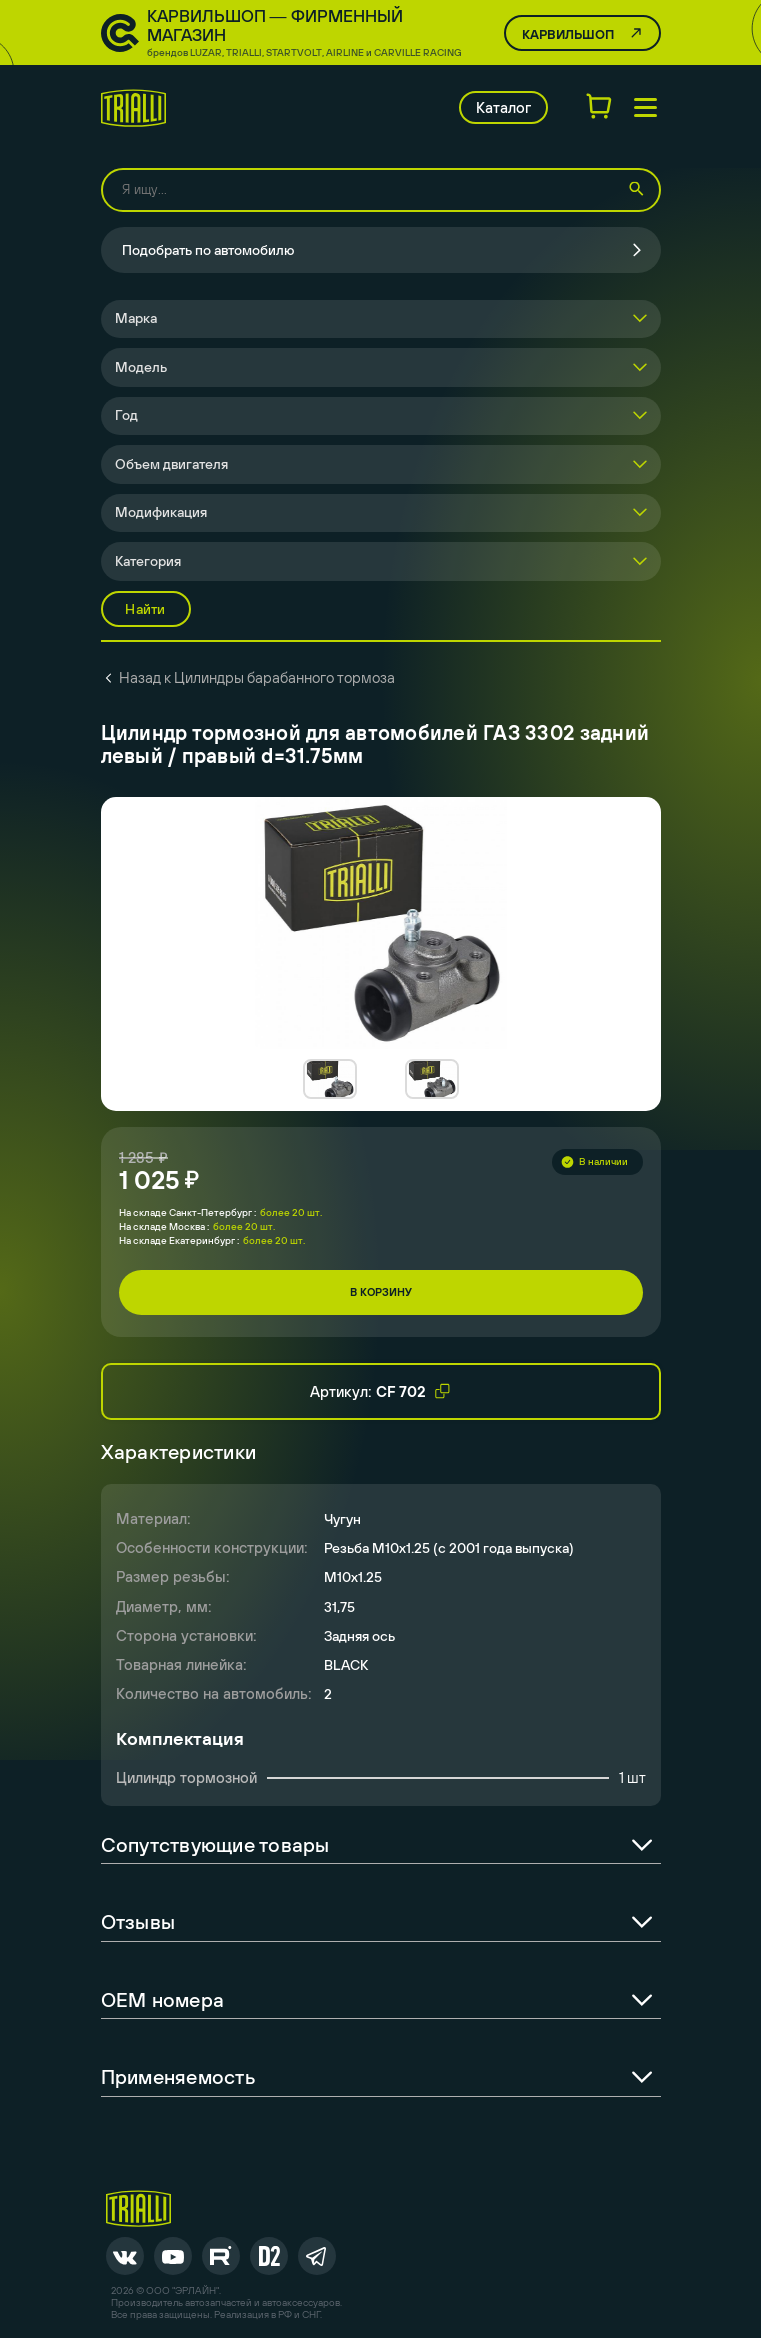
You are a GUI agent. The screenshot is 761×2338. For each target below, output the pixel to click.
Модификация (161, 512)
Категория (148, 561)
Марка (136, 318)
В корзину (381, 1292)
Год (126, 415)
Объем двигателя (171, 464)
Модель (141, 367)
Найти (145, 609)
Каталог (503, 107)
